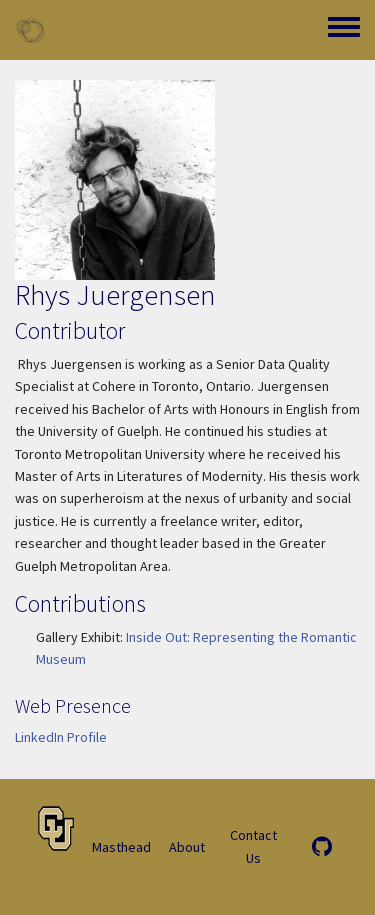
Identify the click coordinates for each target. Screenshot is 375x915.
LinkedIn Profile (61, 737)
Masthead (121, 847)
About (187, 847)
